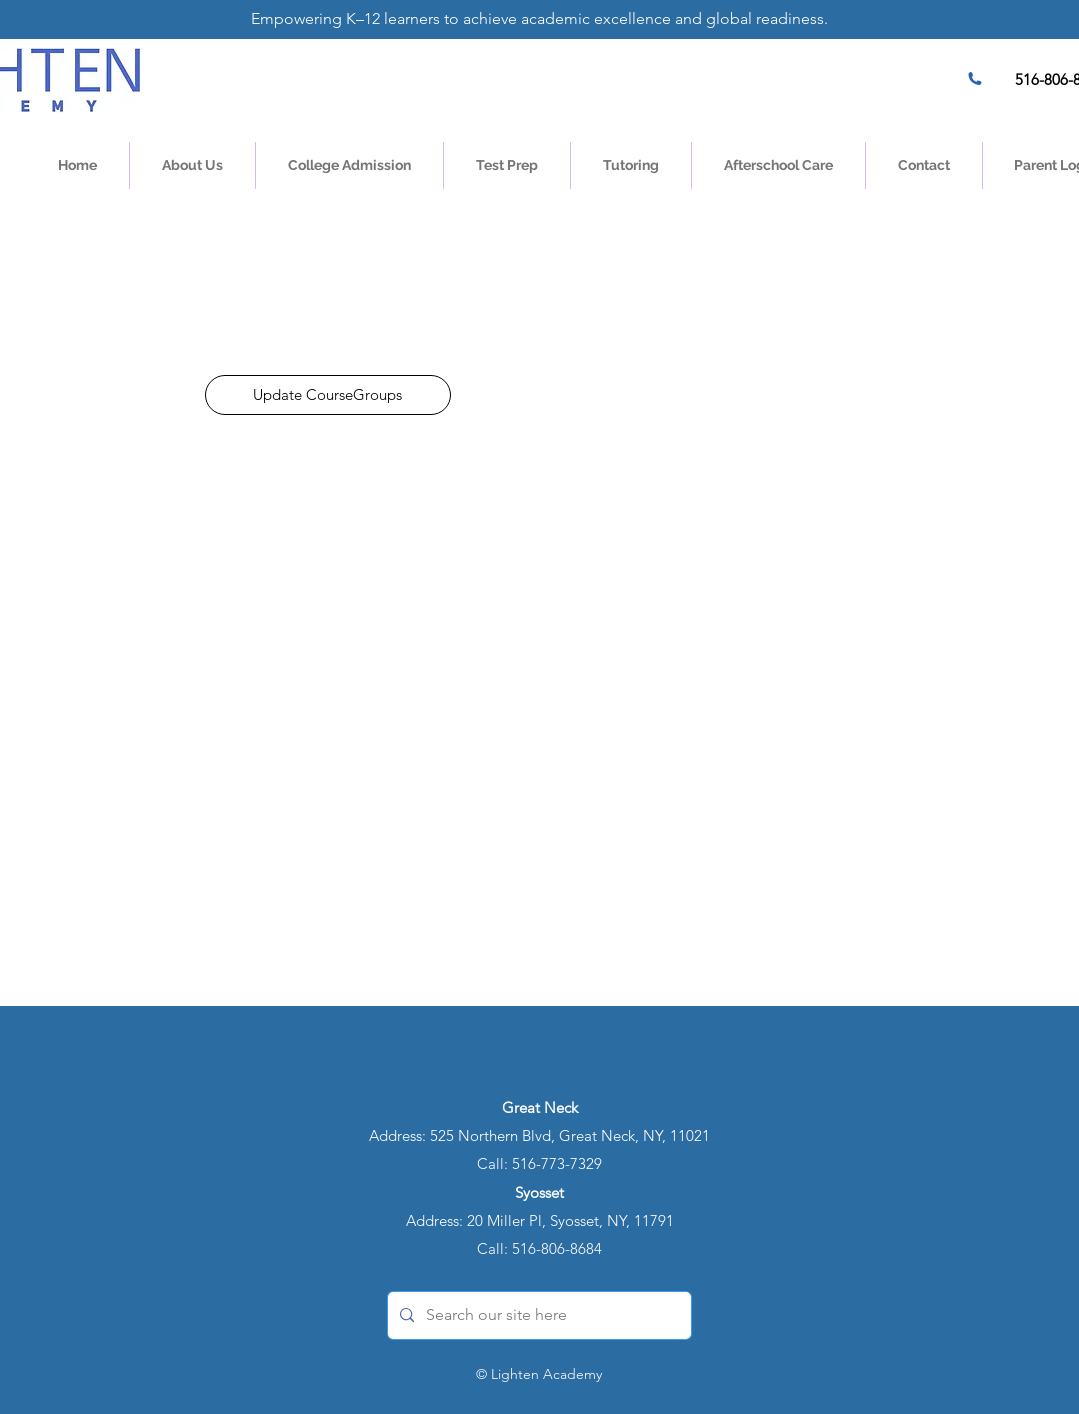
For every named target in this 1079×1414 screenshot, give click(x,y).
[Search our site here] (537, 1315)
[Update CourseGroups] (328, 395)
